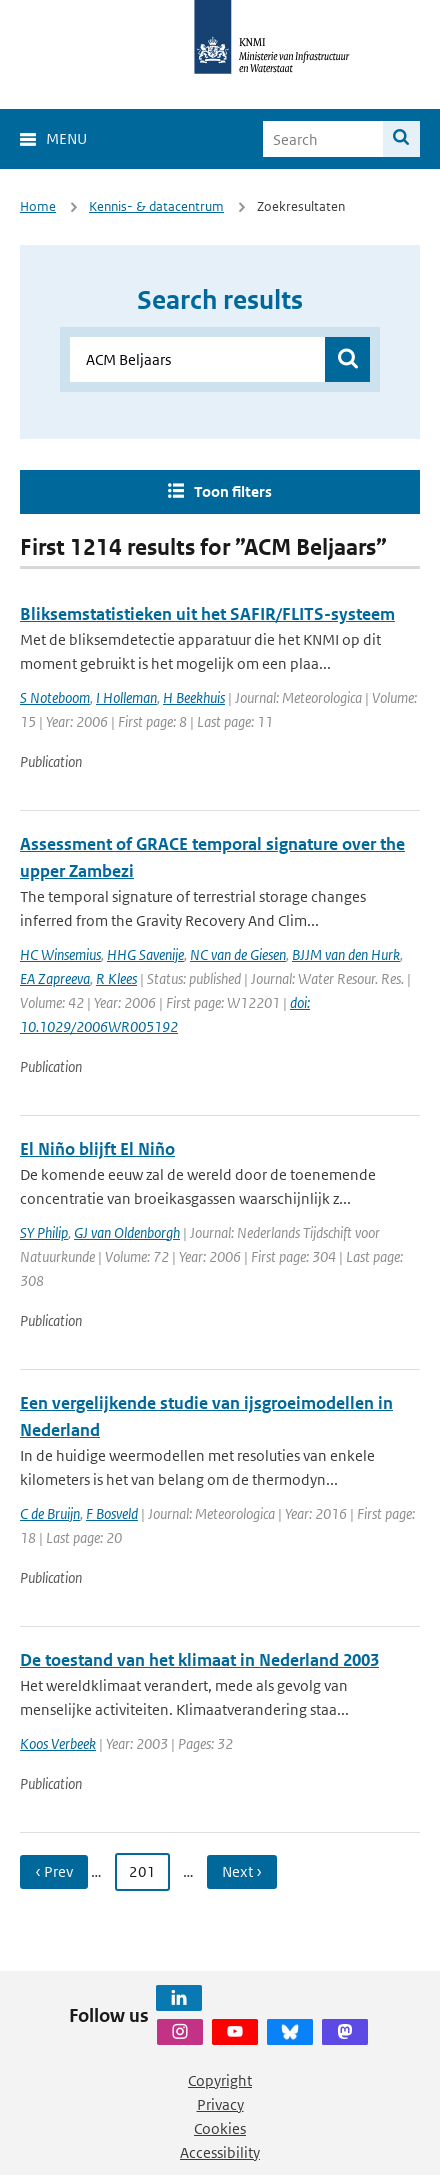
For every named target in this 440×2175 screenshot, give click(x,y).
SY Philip (44, 1232)
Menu (66, 138)
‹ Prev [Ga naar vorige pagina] (54, 1871)
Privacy (220, 2104)
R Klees (116, 978)
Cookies (220, 2128)
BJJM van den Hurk (346, 954)
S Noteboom (55, 697)
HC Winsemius (60, 954)
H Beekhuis (194, 697)
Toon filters (233, 491)
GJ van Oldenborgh (127, 1232)
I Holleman (126, 697)
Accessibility (220, 2152)
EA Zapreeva (55, 978)
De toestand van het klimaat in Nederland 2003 (199, 1660)
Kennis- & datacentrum (156, 206)
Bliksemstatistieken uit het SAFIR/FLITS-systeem (207, 614)
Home (38, 206)
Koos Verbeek (58, 1743)
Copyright (220, 2080)
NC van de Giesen (238, 954)
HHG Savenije (145, 954)
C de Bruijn (50, 1513)
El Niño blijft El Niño (97, 1149)
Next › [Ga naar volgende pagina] (242, 1871)
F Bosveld (112, 1513)
